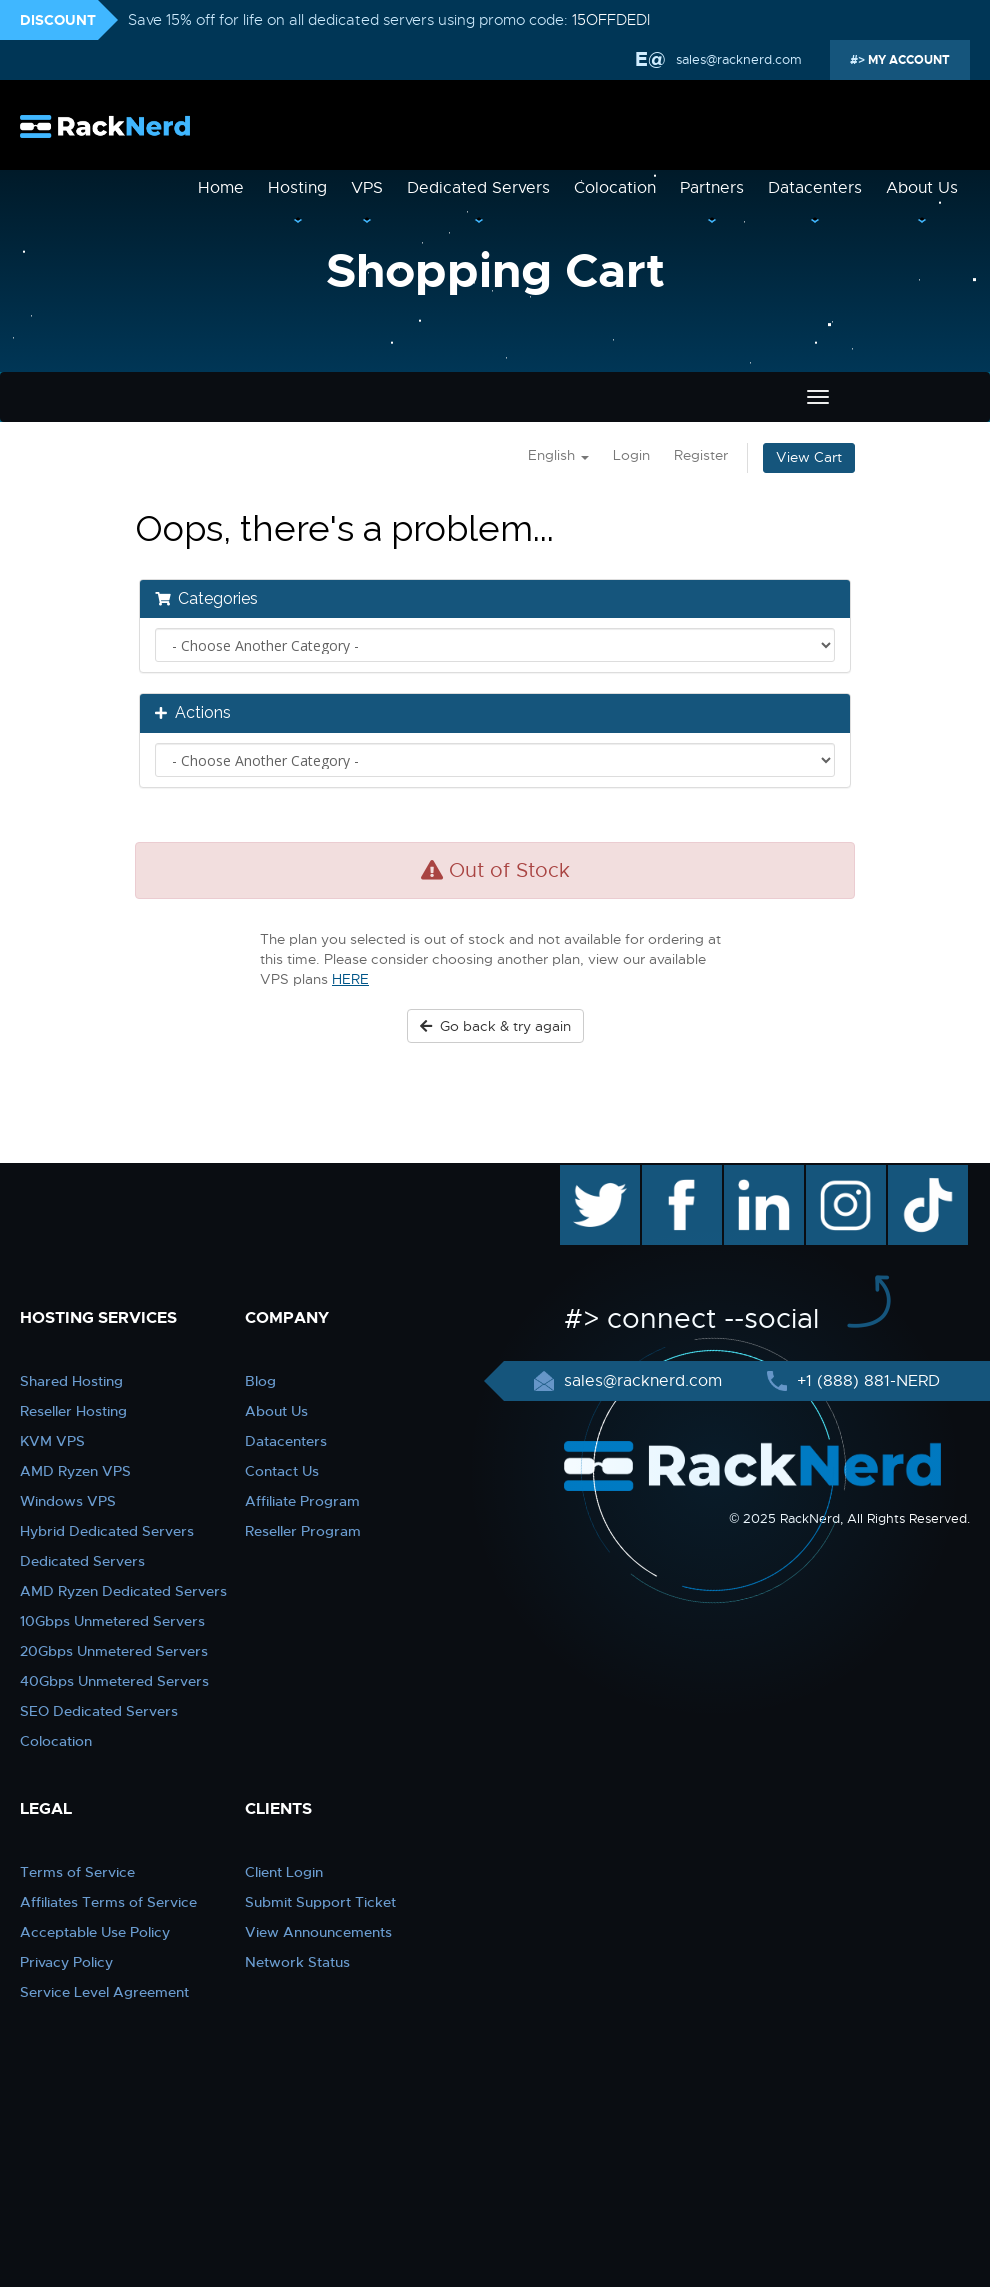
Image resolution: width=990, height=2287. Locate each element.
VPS (367, 188)
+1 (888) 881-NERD (866, 1381)
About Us (922, 188)
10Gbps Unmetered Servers (112, 1621)
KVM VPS (52, 1441)
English (558, 455)
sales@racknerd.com (737, 59)
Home (221, 188)
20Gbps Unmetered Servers (114, 1651)
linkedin (753, 1175)
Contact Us (282, 1471)
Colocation (615, 188)
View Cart (809, 457)
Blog (260, 1381)
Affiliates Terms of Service (108, 1902)
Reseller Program (303, 1531)
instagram (843, 1175)
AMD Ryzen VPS (75, 1471)
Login (631, 455)
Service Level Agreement (104, 1992)
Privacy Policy (66, 1962)
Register (701, 455)
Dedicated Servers (478, 188)
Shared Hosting (71, 1381)
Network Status (297, 1962)
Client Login (284, 1872)
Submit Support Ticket (320, 1902)
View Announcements (318, 1932)
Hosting (297, 188)
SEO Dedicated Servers (99, 1711)
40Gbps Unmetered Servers (114, 1681)
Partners (712, 188)
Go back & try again (495, 1026)
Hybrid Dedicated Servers (107, 1531)
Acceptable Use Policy (95, 1932)
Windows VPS (68, 1501)
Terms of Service (77, 1872)
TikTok (914, 1175)
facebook (678, 1175)
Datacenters (815, 188)
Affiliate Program (302, 1501)
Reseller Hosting (73, 1411)
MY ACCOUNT (907, 60)
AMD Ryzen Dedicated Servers (123, 1591)
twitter (585, 1175)
